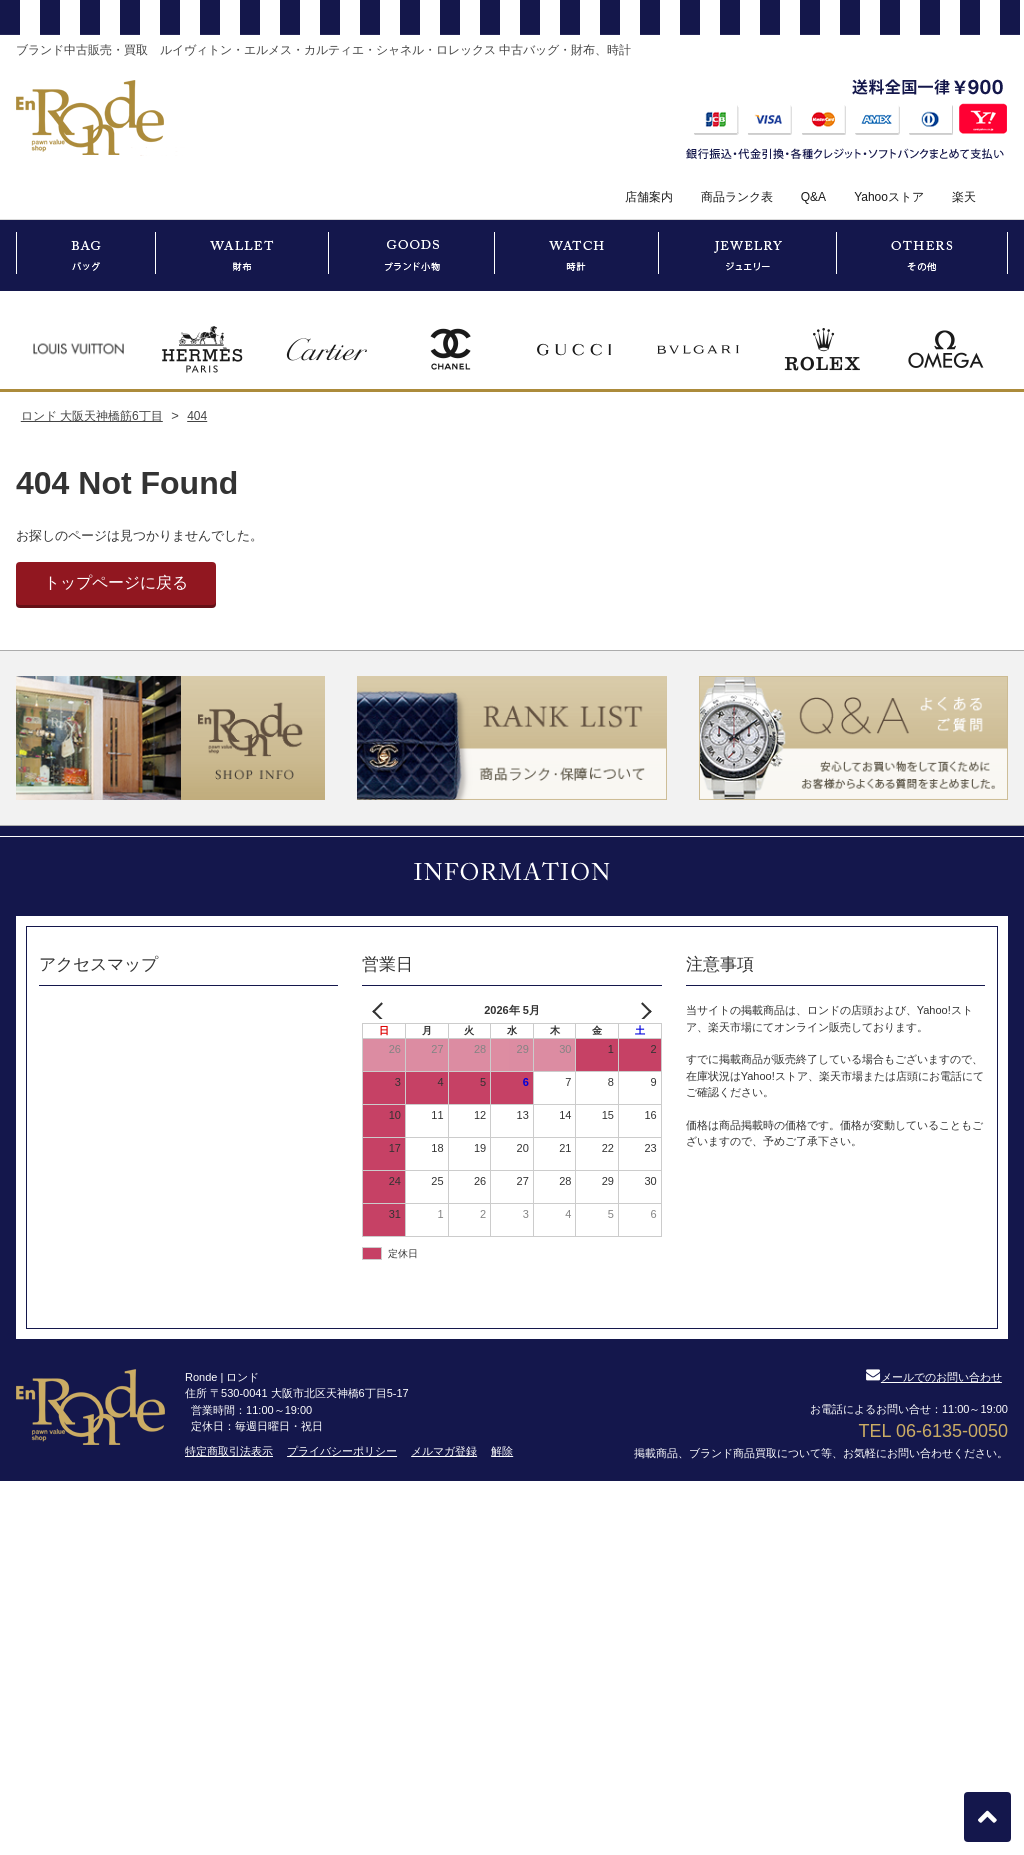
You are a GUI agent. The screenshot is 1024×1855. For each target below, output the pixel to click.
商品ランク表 (737, 197)
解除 (502, 1451)
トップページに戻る (116, 582)
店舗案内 (649, 197)
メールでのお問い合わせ (934, 1377)
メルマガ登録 (444, 1451)
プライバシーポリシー (342, 1451)
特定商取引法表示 (229, 1451)
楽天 (964, 197)
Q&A (813, 197)
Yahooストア (889, 197)
